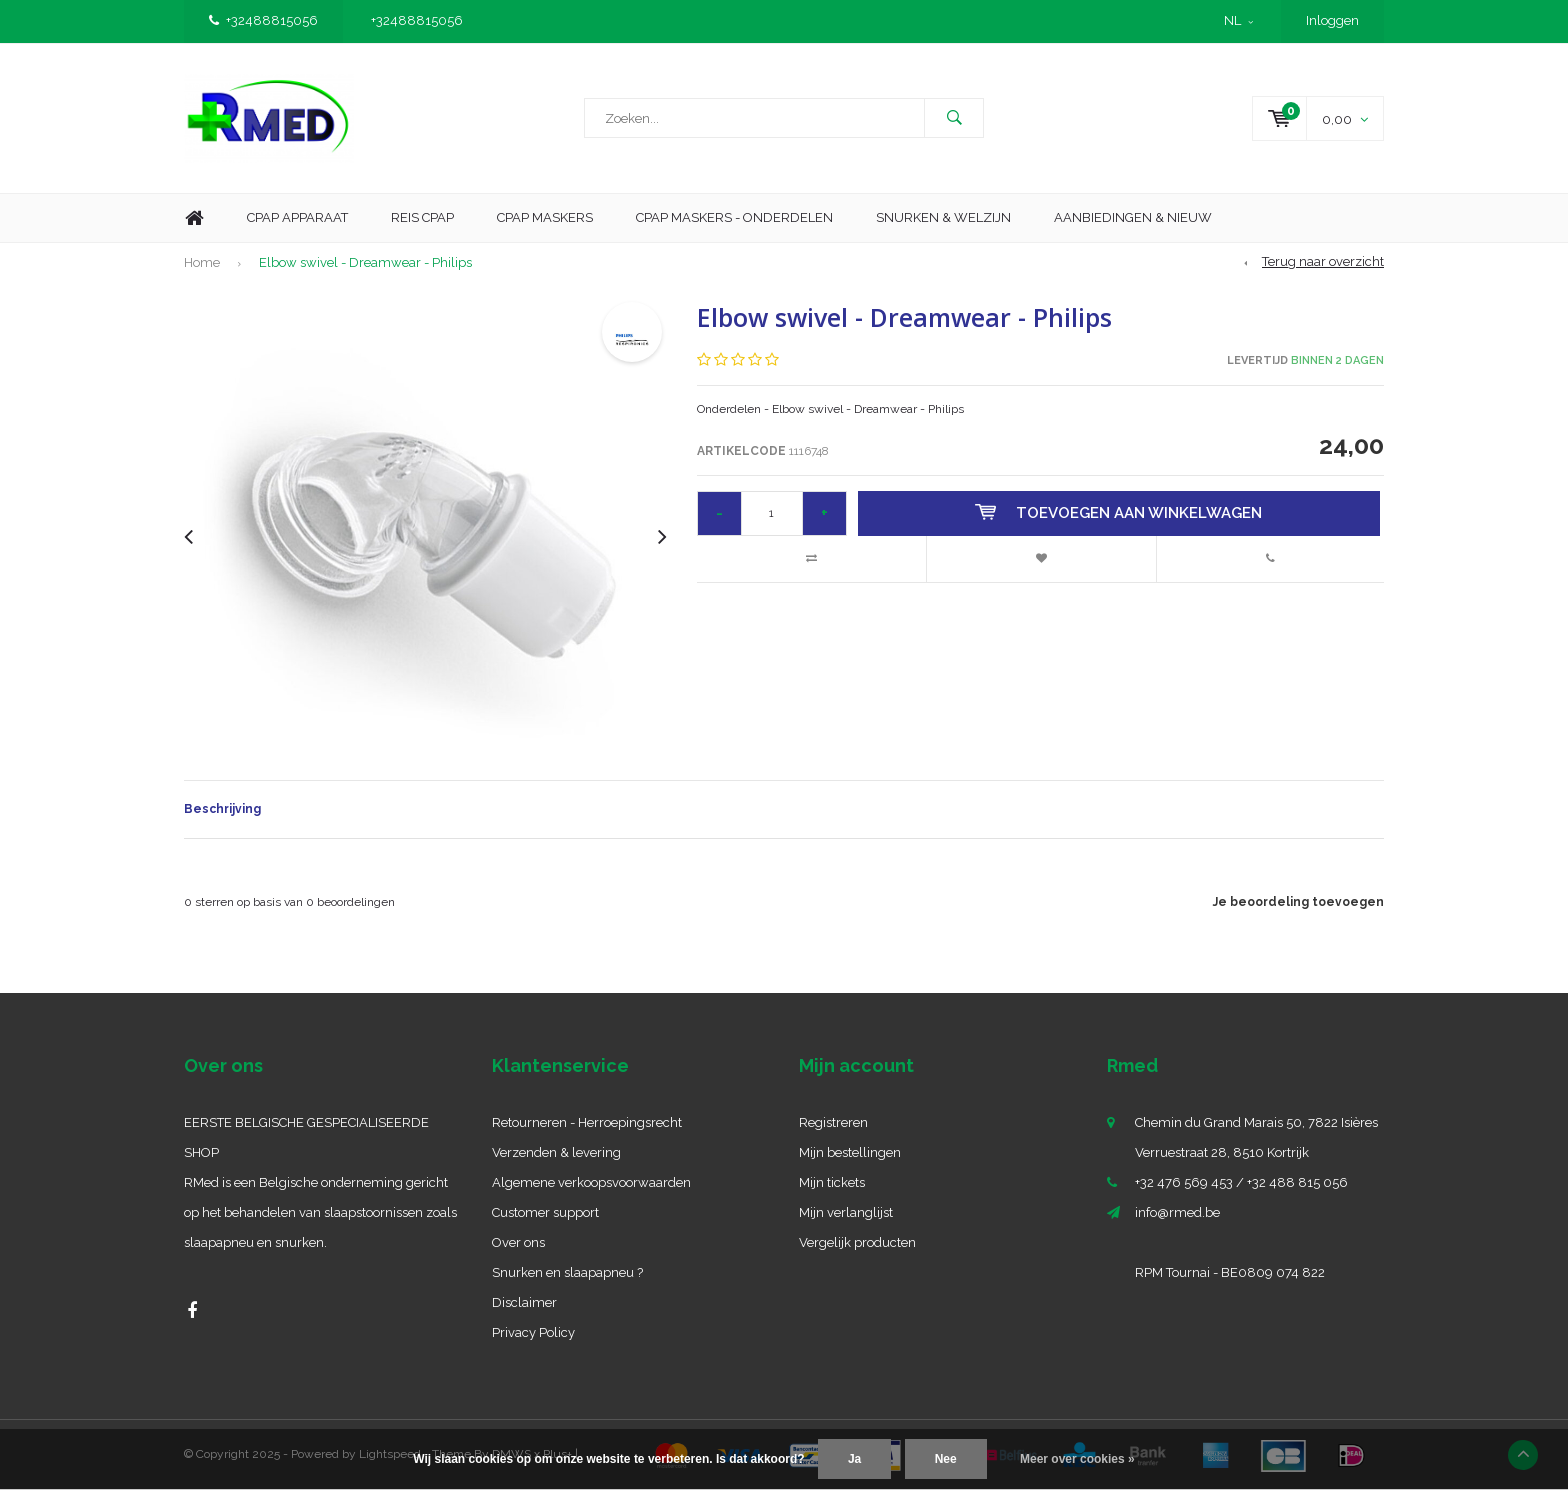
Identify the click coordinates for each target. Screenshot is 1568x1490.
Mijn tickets (832, 1182)
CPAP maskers (545, 217)
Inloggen (1332, 20)
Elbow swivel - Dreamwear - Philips (365, 262)
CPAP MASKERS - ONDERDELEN (734, 217)
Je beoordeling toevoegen (1298, 902)
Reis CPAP (422, 217)
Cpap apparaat (297, 217)
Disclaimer (524, 1302)
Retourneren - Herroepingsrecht (587, 1122)
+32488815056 (263, 20)
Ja (854, 1459)
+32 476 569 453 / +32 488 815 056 (1241, 1182)
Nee (946, 1459)
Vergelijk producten (857, 1242)
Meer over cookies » (1077, 1459)
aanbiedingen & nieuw (1133, 217)
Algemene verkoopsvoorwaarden (591, 1182)
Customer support (545, 1212)
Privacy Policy (533, 1332)
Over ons (518, 1242)
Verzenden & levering (556, 1152)
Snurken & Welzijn (943, 217)
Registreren (833, 1122)
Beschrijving (222, 809)
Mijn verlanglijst (846, 1212)
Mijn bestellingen (850, 1152)
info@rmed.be (1177, 1212)
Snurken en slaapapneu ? (567, 1272)
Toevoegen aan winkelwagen (1118, 513)
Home (194, 218)
